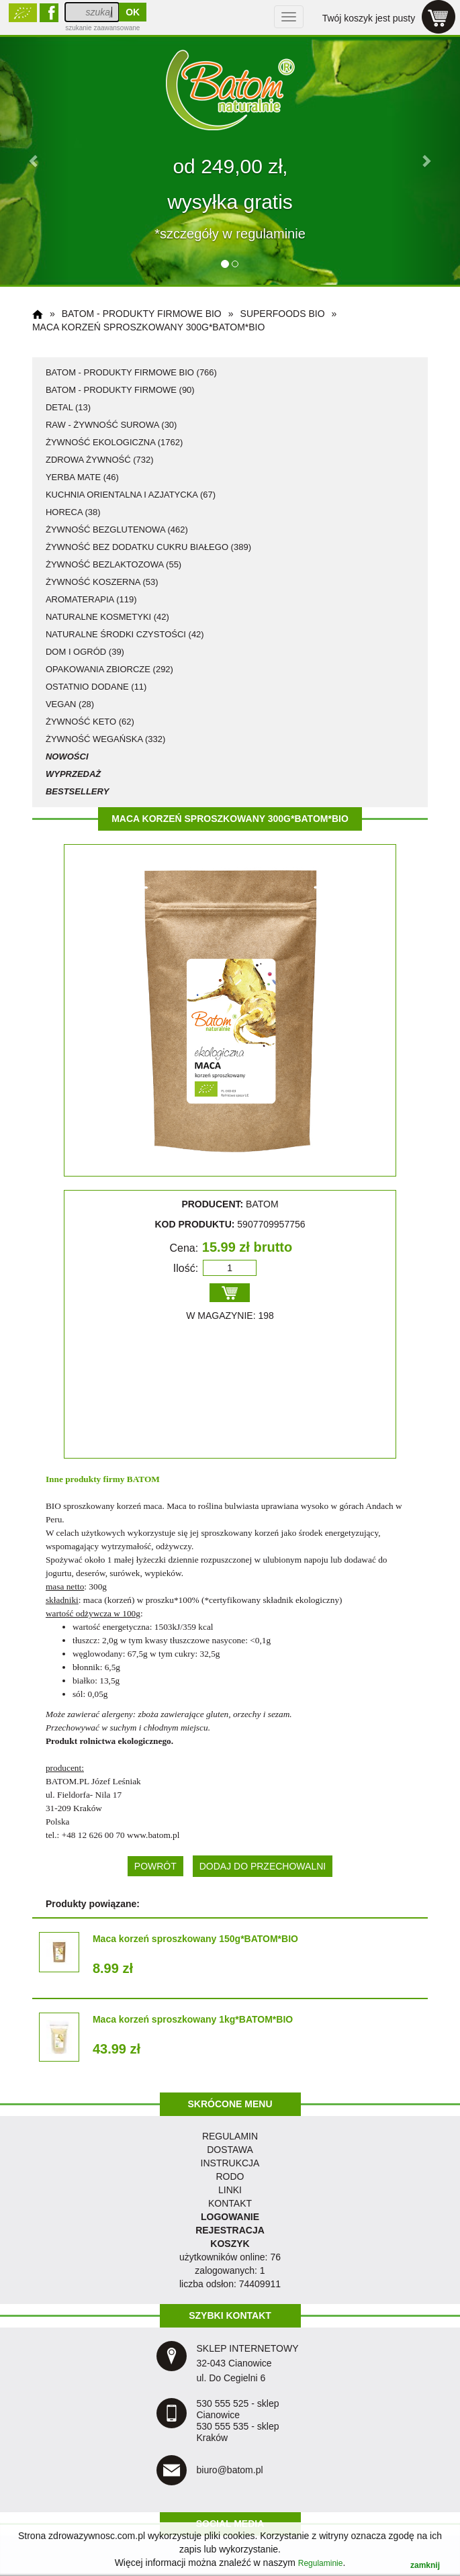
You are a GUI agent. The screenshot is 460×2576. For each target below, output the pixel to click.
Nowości (67, 756)
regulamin (230, 2136)
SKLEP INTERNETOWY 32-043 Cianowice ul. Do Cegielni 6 (248, 2363)
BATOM (143, 1479)
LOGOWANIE (230, 2216)
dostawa (230, 2149)
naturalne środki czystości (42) (125, 634)
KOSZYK (229, 2243)
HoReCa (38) (73, 512)
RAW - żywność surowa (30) (111, 425)
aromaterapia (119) (91, 599)
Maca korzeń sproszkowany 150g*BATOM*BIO (195, 1938)
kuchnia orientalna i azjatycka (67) (131, 495)
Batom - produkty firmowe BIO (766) (131, 372)
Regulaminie (320, 2563)
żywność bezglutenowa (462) (117, 529)
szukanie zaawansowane (102, 28)
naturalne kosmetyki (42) (107, 617)
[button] (34, 160)
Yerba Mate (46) (82, 477)
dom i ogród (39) (85, 652)
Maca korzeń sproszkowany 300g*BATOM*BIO (148, 327)
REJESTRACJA (230, 2230)
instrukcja (230, 2163)
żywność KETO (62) (90, 722)
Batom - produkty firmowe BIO (142, 313)
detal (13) (68, 407)
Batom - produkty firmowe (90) (120, 390)
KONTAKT (230, 2203)
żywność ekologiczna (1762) (114, 442)
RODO (230, 2176)
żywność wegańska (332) (105, 739)
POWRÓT (155, 1866)
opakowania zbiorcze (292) (109, 669)
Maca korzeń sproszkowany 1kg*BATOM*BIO (193, 2019)
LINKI (230, 2189)
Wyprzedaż (73, 774)
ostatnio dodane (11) (96, 687)
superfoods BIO (282, 313)
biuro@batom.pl (230, 2470)
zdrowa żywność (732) (100, 460)
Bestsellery (77, 791)
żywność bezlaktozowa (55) (113, 564)
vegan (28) (70, 704)
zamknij (425, 2565)
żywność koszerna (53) (102, 582)
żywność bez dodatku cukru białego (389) (148, 547)
